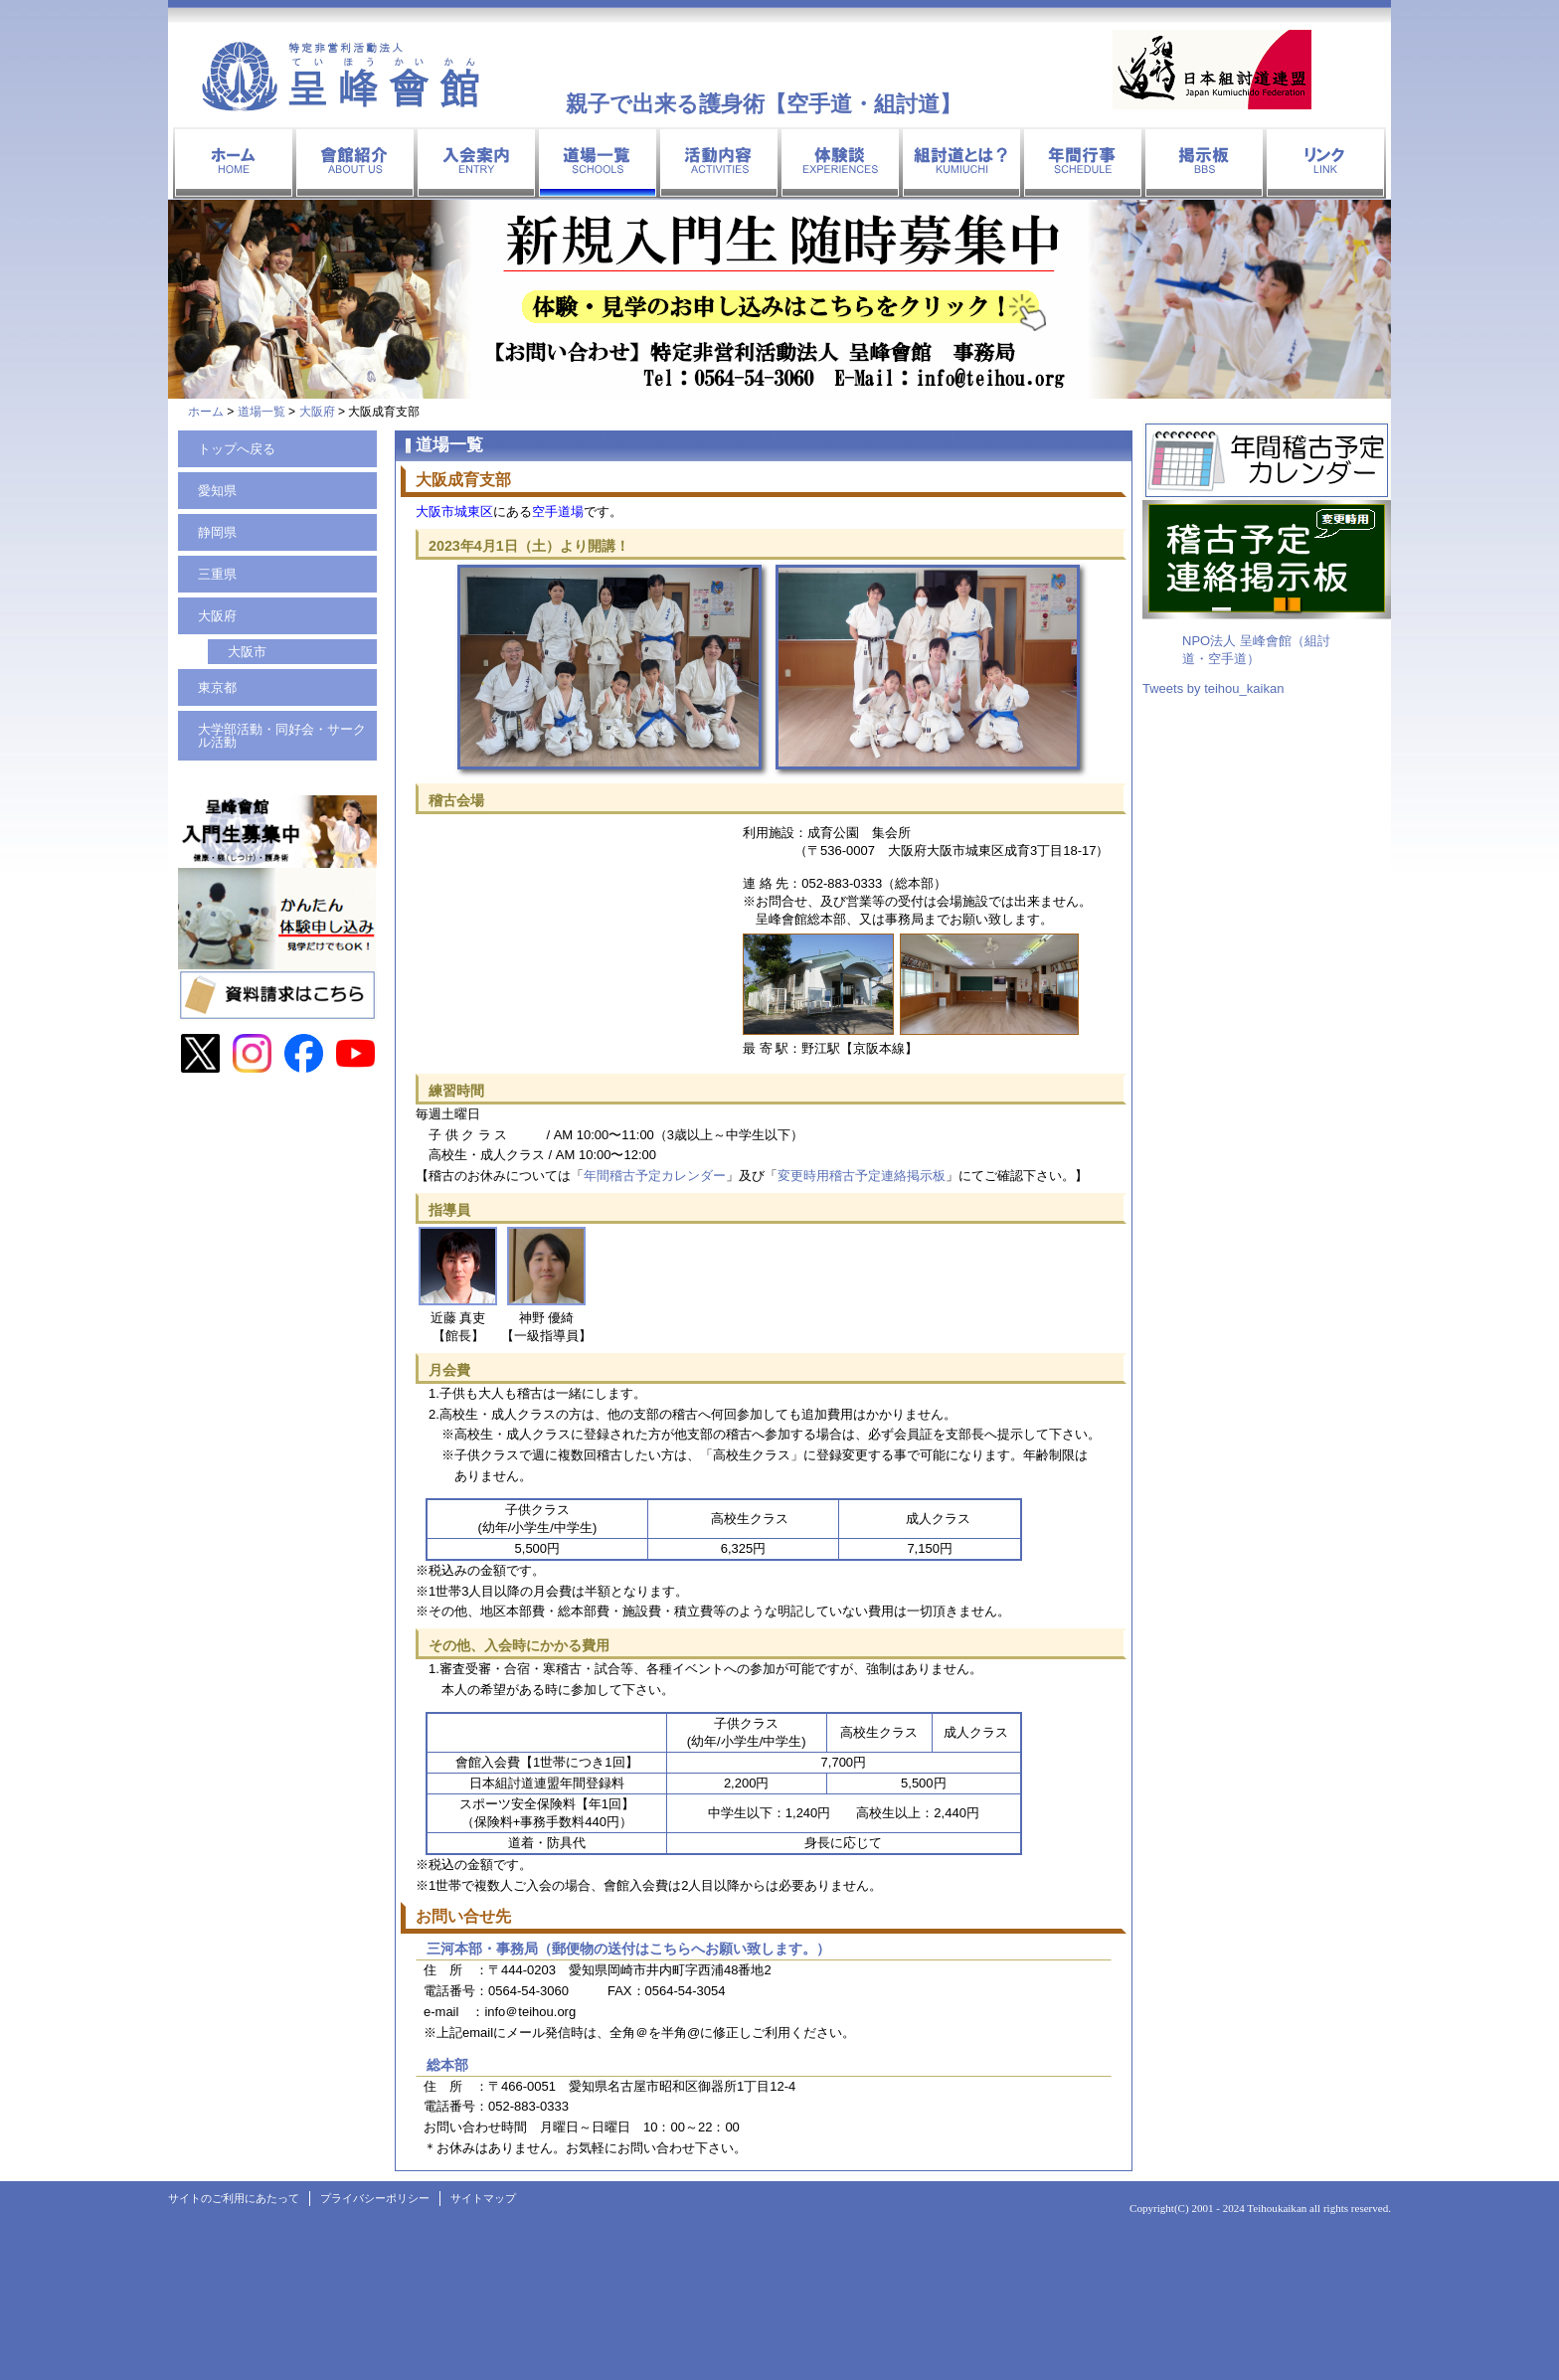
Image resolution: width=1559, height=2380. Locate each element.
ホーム (206, 412)
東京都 (217, 687)
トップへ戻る (236, 448)
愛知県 (217, 490)
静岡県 (217, 532)
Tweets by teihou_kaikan (1213, 688)
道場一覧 (261, 412)
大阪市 (247, 651)
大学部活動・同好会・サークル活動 (282, 736)
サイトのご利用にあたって (233, 2198)
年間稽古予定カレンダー (655, 1175)
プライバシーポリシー (375, 2198)
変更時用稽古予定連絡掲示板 (862, 1175)
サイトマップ (483, 2198)
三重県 (217, 574)
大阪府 (317, 412)
